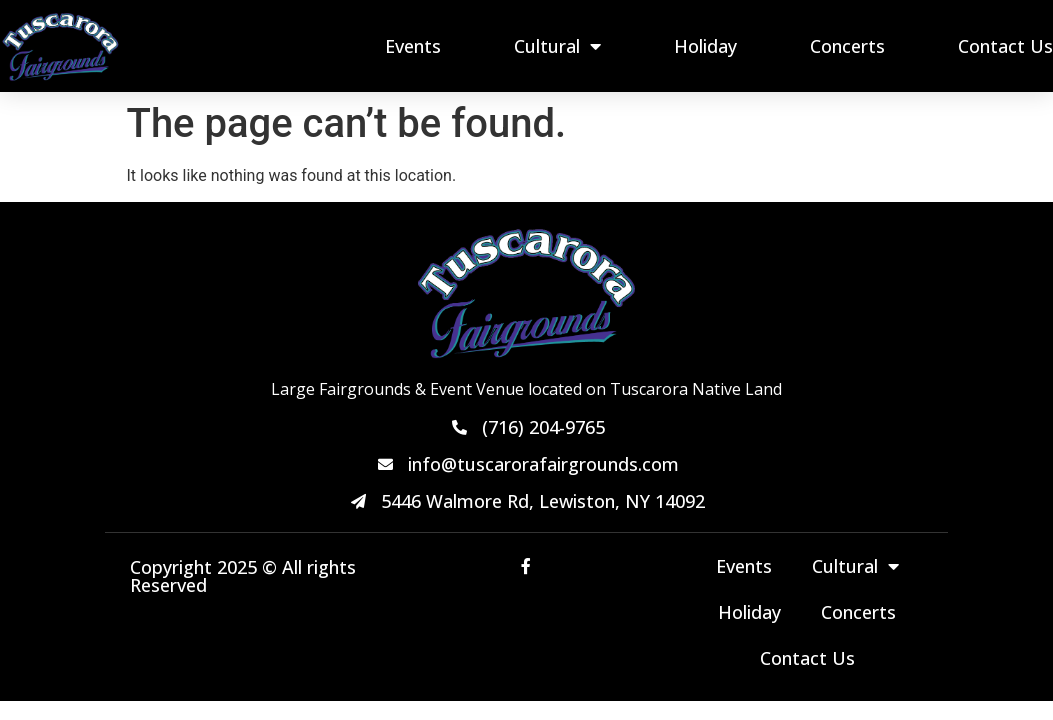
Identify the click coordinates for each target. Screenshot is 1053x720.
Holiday (705, 46)
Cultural (557, 46)
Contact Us (1005, 46)
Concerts (847, 46)
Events (413, 46)
